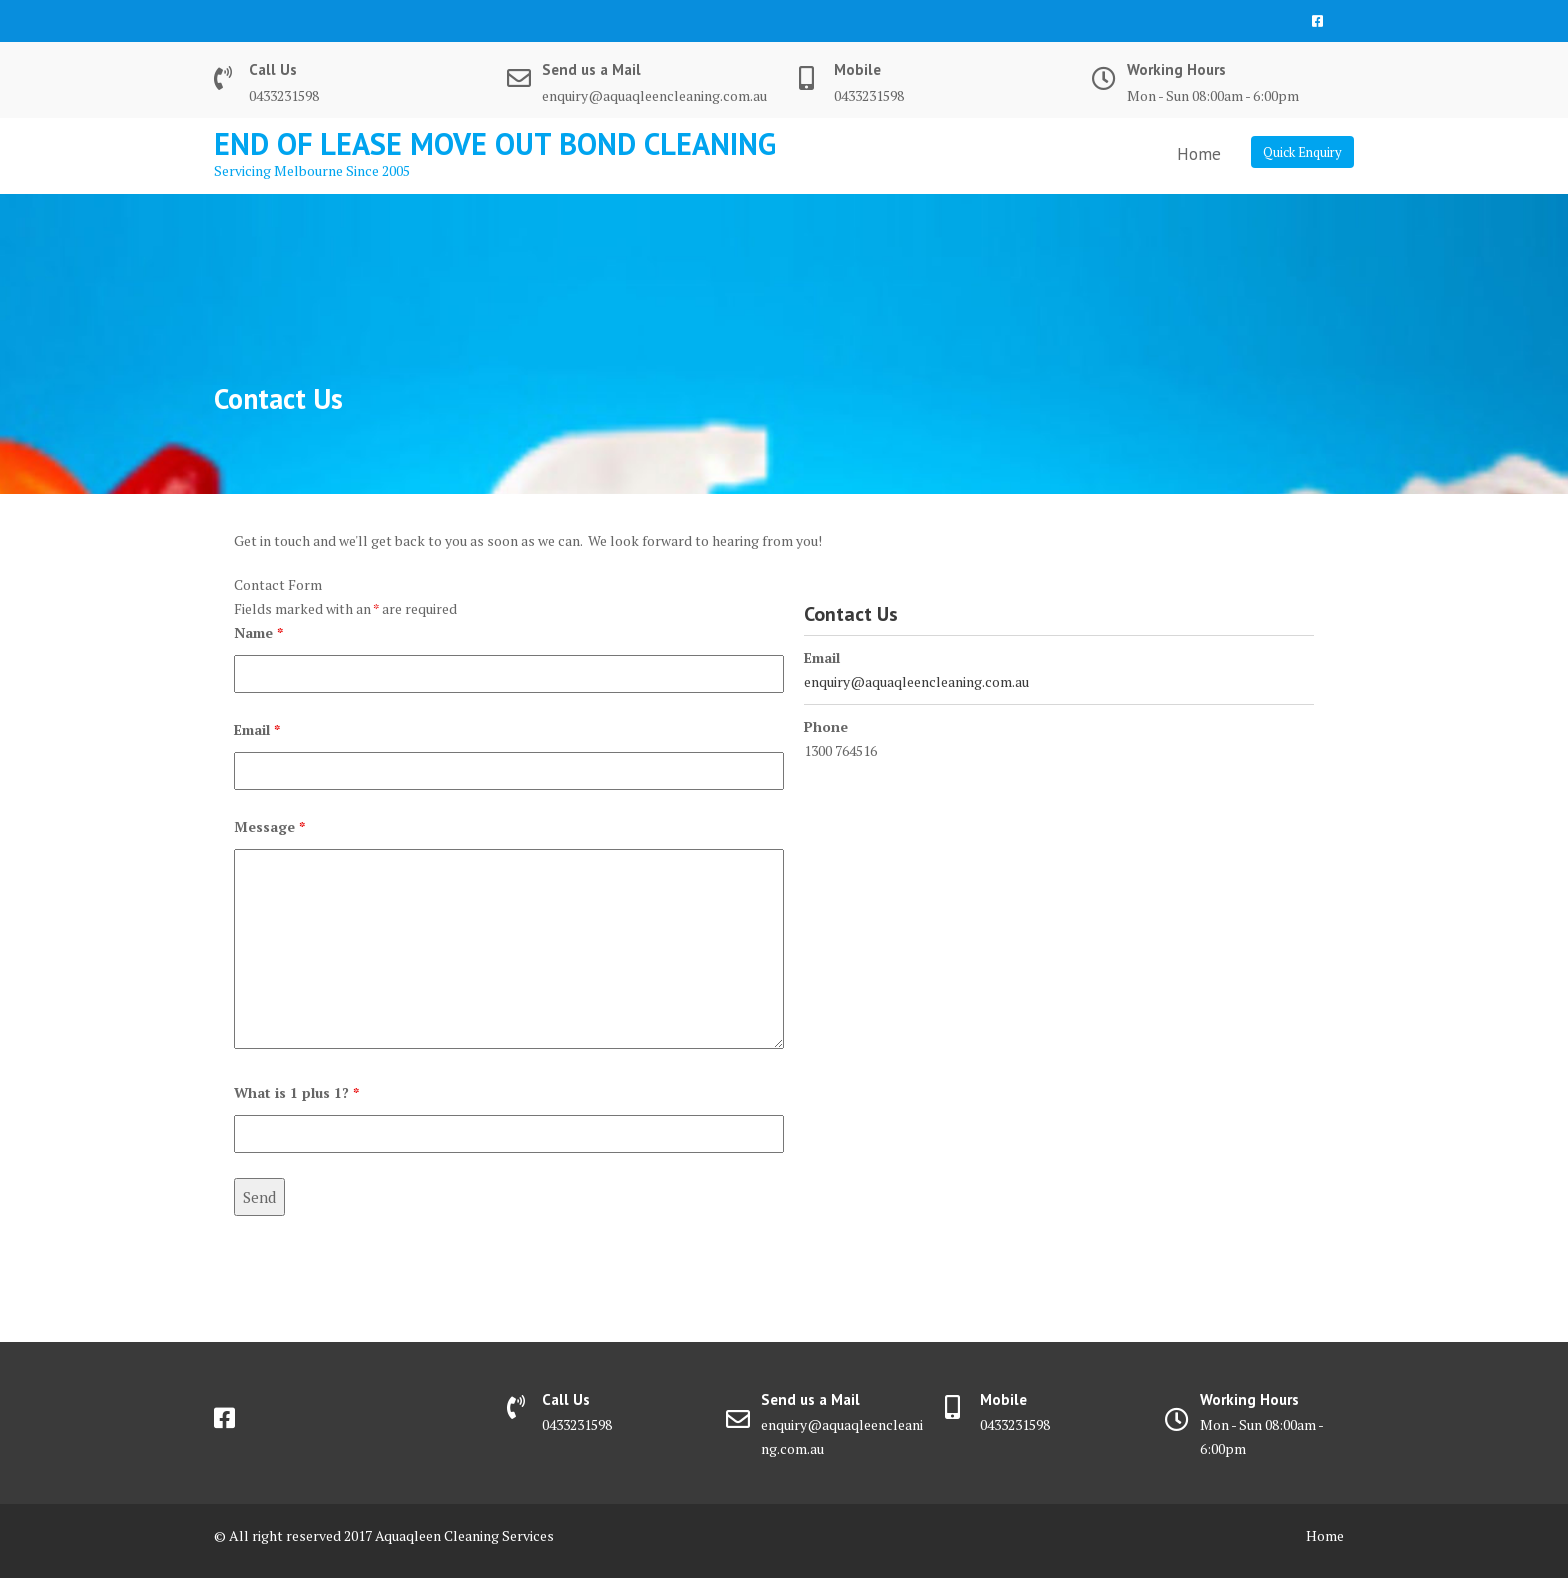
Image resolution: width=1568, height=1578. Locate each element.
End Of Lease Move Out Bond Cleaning (495, 143)
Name (258, 632)
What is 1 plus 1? (296, 1092)
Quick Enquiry (1302, 152)
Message (269, 826)
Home (1199, 154)
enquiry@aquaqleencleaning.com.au (916, 681)
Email (257, 729)
